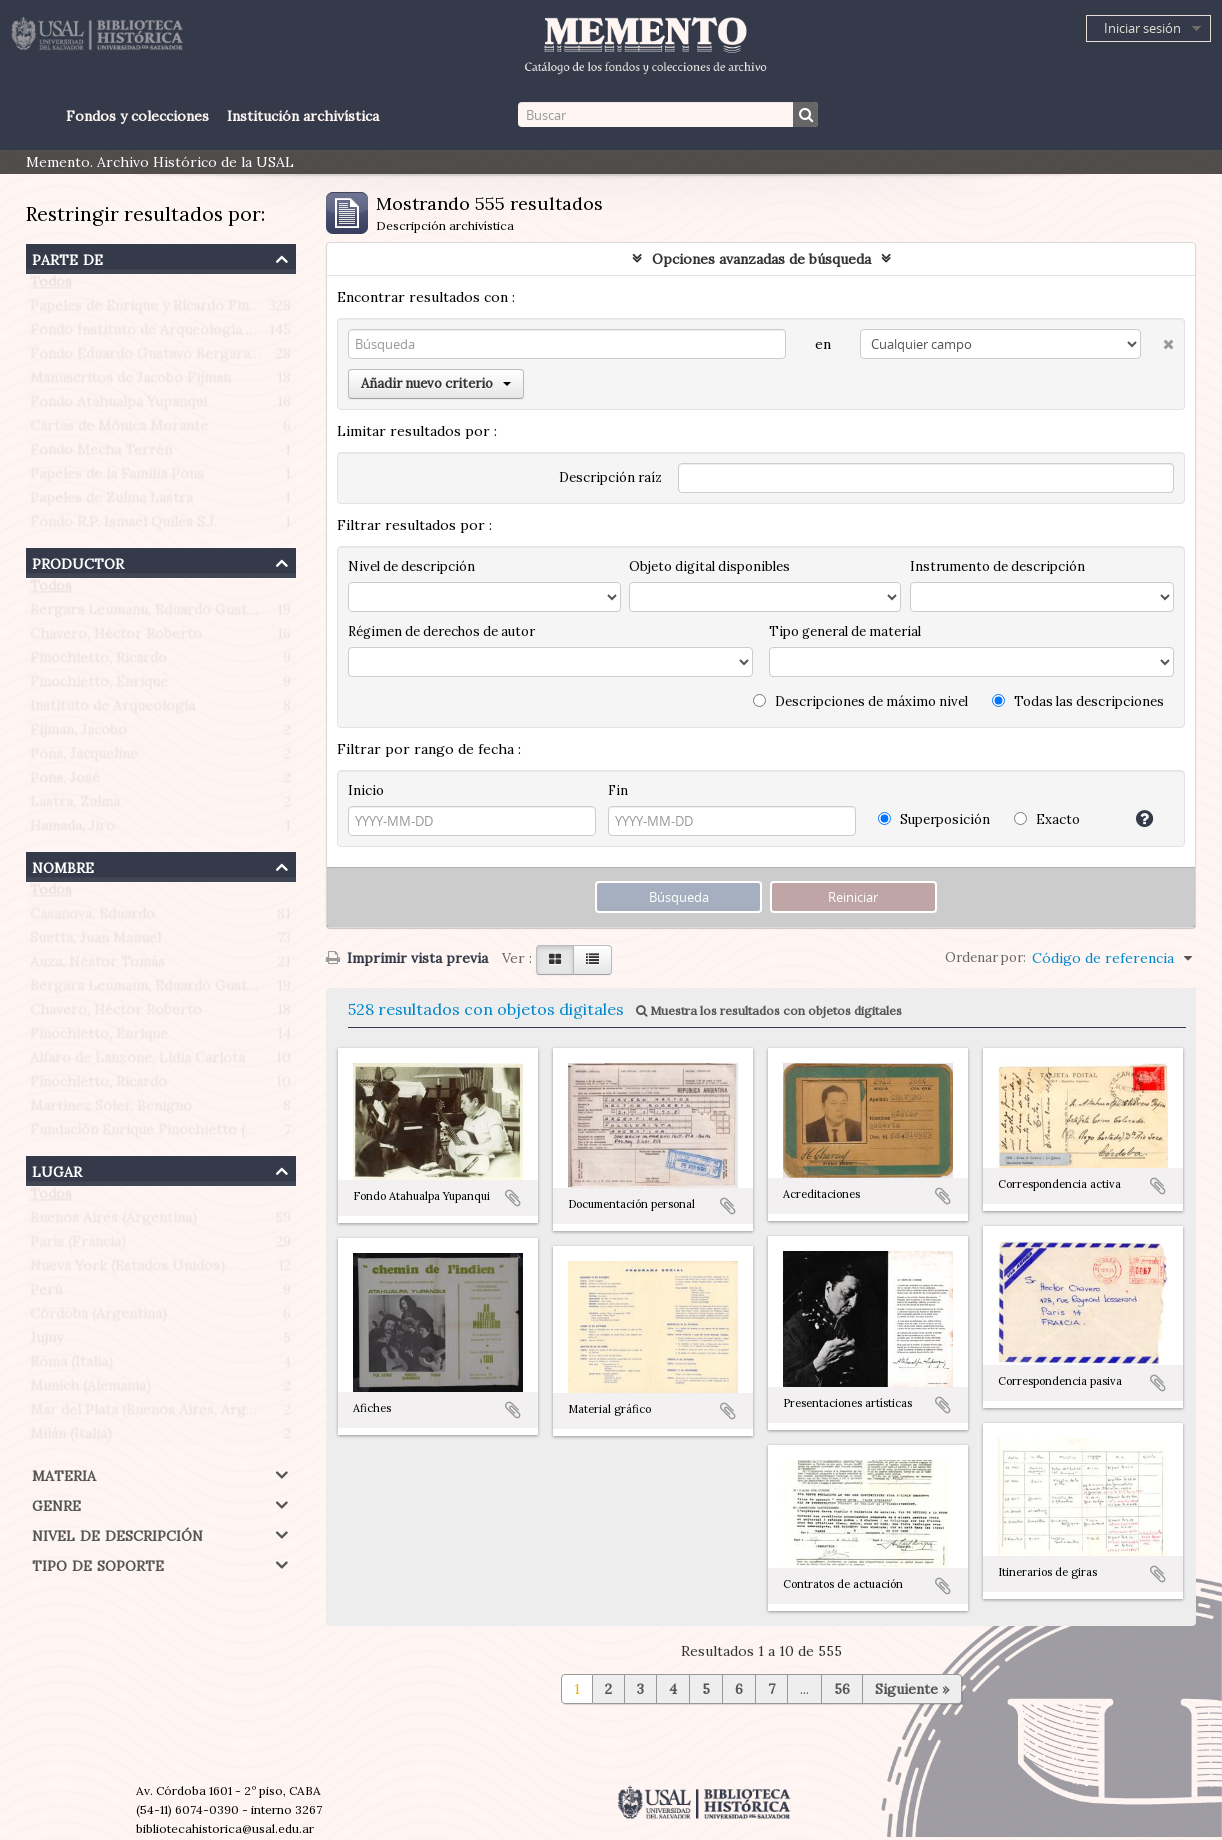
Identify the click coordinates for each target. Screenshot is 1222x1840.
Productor (78, 561)
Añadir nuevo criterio (436, 383)
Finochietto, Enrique (99, 686)
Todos (51, 286)
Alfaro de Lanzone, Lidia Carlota (137, 1062)
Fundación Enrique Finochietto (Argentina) (173, 1134)
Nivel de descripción (117, 1533)
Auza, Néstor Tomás (97, 966)
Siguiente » (912, 1689)
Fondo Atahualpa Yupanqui (118, 406)
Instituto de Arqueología (112, 710)
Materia (64, 1473)
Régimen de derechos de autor (441, 631)
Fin (618, 790)
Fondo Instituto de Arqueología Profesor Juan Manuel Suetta (234, 334)
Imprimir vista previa (407, 958)
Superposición (934, 819)
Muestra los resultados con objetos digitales (769, 1010)
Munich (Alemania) (90, 1390)
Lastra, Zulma (75, 806)
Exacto (1047, 819)
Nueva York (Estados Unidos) (127, 1270)
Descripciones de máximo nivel (860, 701)
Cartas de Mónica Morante (119, 430)
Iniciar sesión (1142, 28)
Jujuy (46, 1342)
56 (842, 1689)
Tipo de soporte (98, 1563)
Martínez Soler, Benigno (111, 1110)
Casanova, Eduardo (92, 918)
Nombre (63, 865)
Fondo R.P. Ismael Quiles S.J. (123, 526)
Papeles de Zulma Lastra (111, 502)
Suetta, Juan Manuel (95, 942)
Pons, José (65, 782)
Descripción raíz (610, 477)
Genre (56, 1503)
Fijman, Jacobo (78, 734)
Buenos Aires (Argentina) (113, 1222)
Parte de (67, 257)
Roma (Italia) (71, 1366)
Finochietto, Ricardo (98, 662)
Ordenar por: (985, 957)
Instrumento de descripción (997, 566)
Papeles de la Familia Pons (117, 478)
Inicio (366, 790)
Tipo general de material (845, 631)
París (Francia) (78, 1246)
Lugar (57, 1169)
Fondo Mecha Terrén (101, 454)
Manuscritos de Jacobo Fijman (130, 382)
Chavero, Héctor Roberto (116, 638)
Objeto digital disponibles (709, 566)
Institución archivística (303, 116)
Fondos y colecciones (137, 116)
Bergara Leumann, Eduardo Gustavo (150, 614)
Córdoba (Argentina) (98, 1318)
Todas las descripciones (1078, 701)
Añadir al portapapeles (513, 1198)
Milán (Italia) (71, 1438)
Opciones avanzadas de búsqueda (761, 259)
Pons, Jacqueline (84, 758)
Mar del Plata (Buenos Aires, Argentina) (161, 1414)
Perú (46, 1294)
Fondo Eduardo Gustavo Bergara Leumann (172, 358)
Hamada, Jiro (72, 830)
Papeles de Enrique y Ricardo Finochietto (168, 310)
